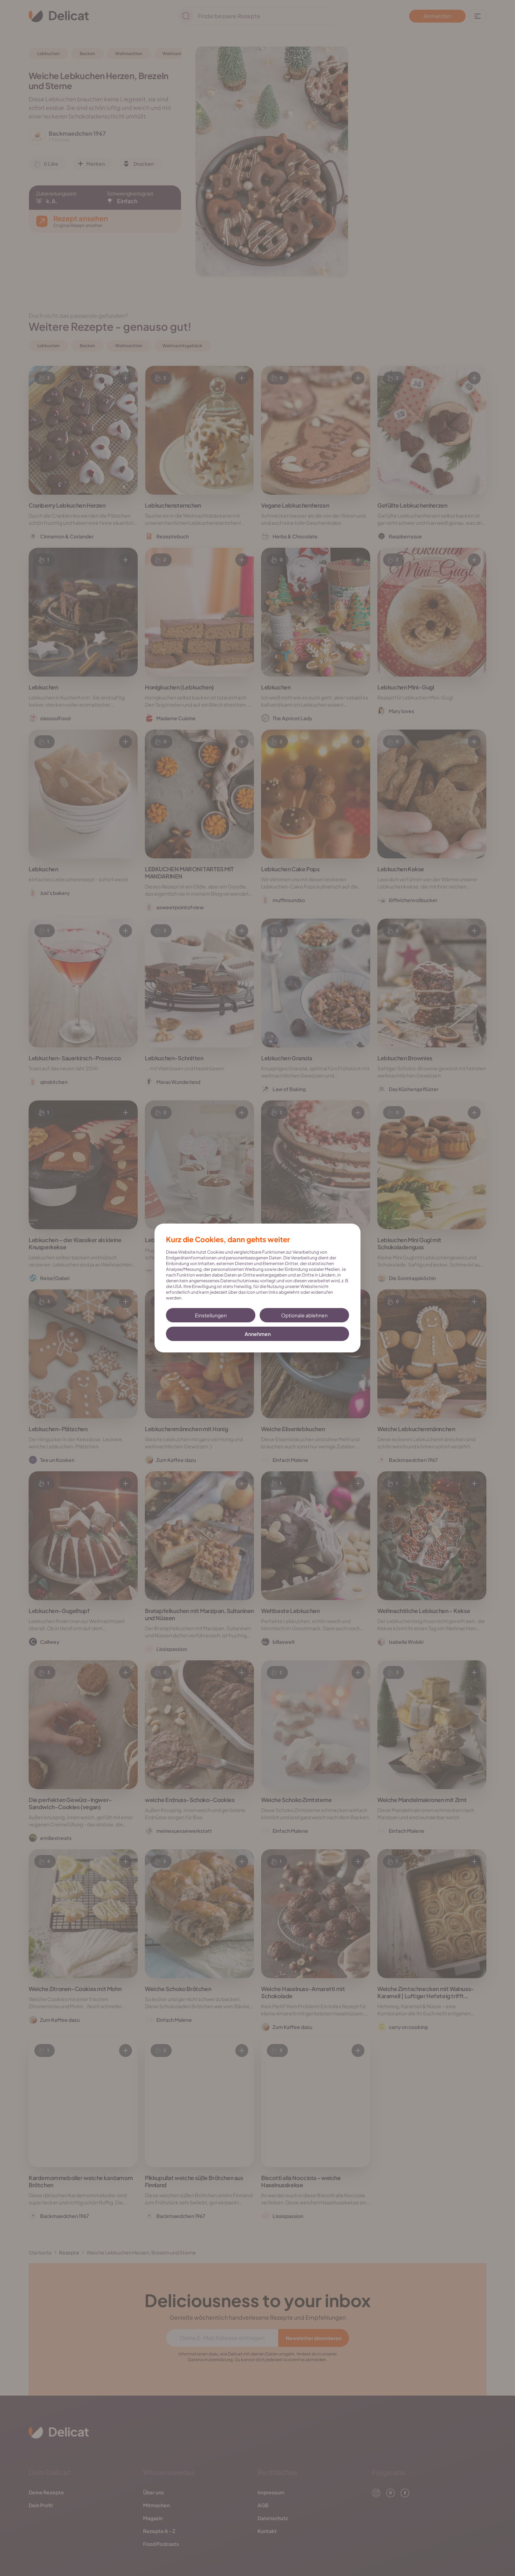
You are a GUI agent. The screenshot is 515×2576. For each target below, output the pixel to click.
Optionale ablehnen (304, 1315)
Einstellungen (211, 1315)
